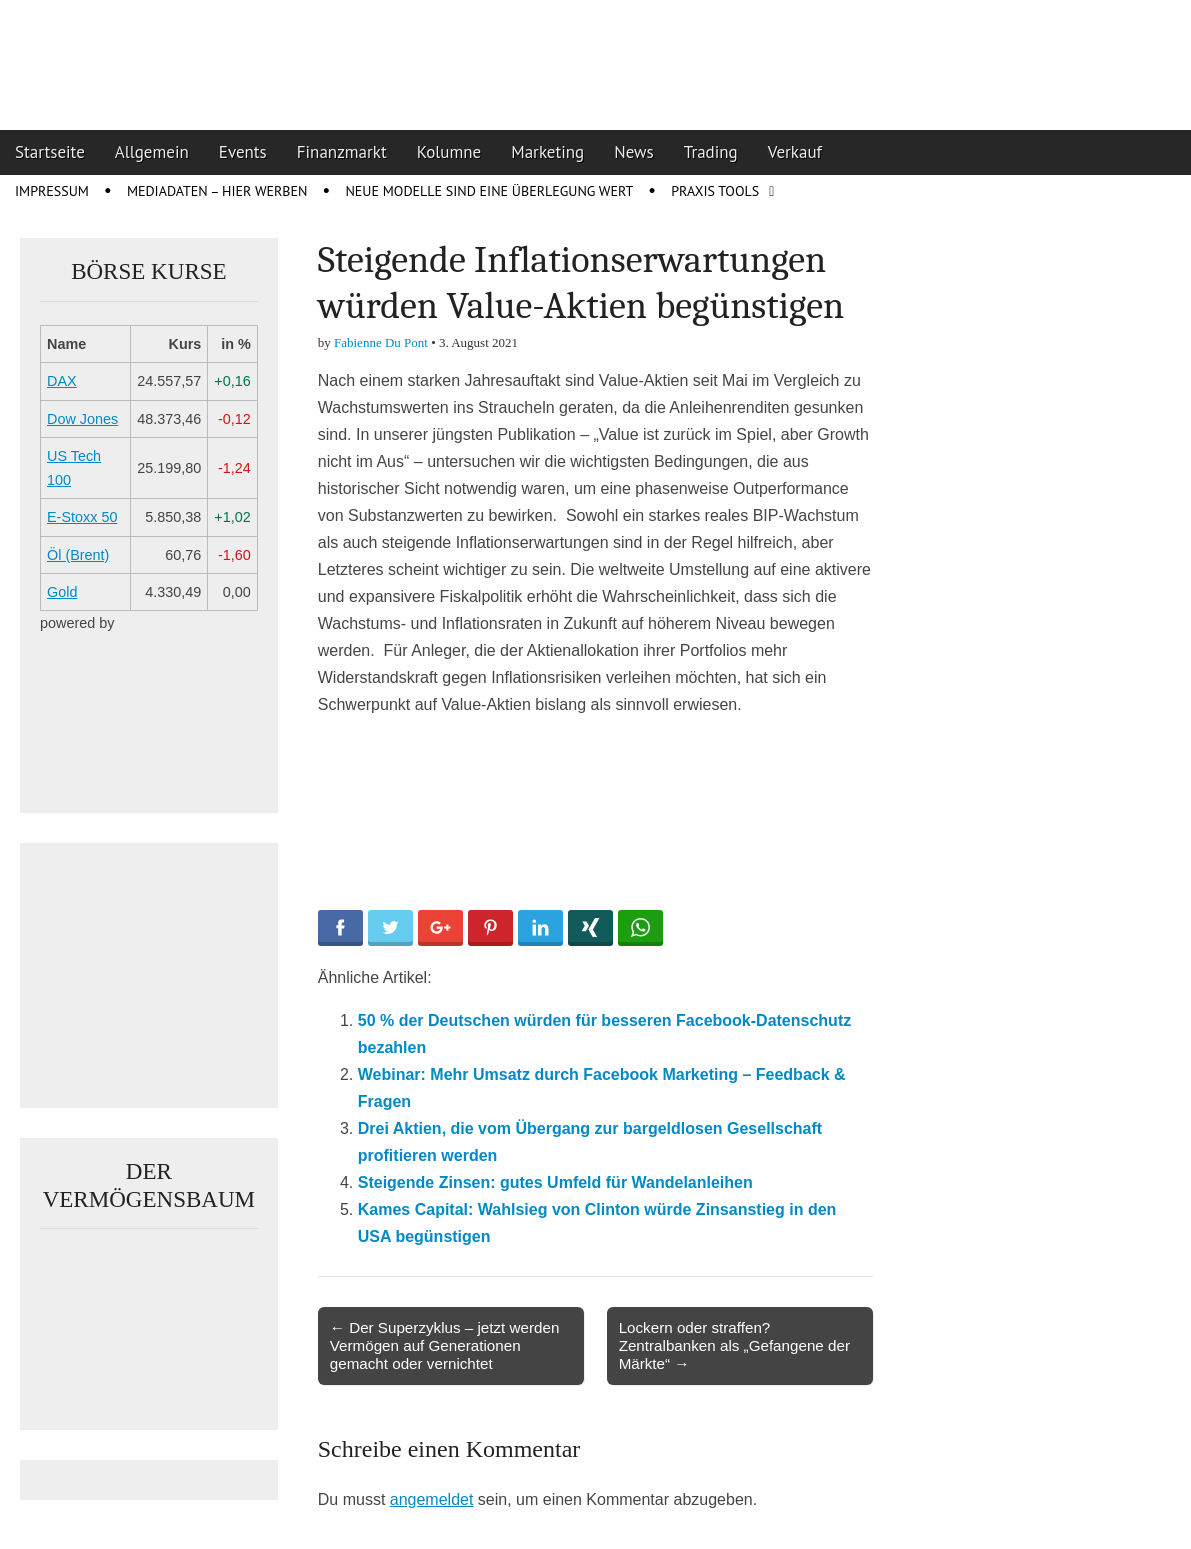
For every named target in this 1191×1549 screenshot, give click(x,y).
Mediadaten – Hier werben (217, 191)
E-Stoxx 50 (82, 517)
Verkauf (795, 152)
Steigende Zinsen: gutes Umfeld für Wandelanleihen (555, 1182)
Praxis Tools (715, 191)
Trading (711, 152)
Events (243, 152)
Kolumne (449, 152)
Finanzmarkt (342, 152)
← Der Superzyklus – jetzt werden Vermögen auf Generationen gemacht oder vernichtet (445, 1345)
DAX (62, 381)
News (634, 152)
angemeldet (432, 1499)
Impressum (52, 191)
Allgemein (152, 152)
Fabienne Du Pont (381, 342)
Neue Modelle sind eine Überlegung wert (489, 191)
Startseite (50, 152)
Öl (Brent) (78, 555)
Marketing (547, 152)
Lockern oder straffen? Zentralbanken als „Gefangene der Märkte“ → (734, 1345)
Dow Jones (82, 419)
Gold (62, 592)
